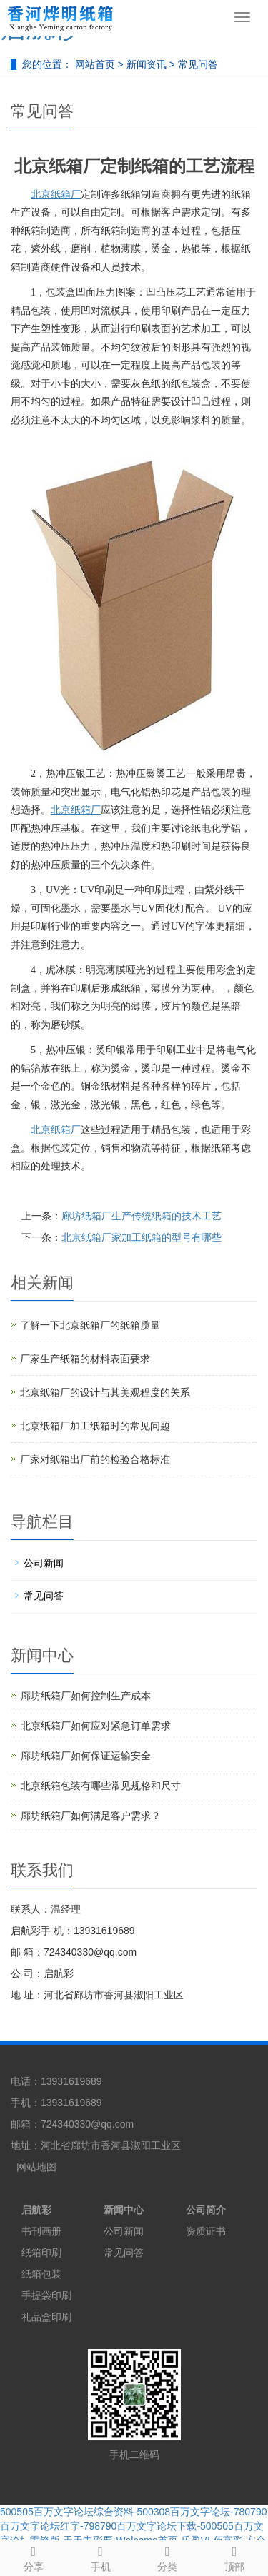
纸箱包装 (41, 2274)
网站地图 (36, 2167)
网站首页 (95, 64)
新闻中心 (124, 2209)
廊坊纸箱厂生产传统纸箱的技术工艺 (141, 1216)
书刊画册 (41, 2231)
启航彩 (36, 2209)
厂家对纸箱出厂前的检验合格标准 (95, 1459)
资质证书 (206, 2231)
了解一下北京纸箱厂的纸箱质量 (90, 1325)
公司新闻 (44, 1563)
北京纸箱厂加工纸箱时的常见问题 (95, 1426)
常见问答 (196, 64)
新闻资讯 (147, 64)
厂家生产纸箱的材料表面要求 (85, 1358)
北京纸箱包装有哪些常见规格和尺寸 (101, 1785)
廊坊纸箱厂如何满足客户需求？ (91, 1815)
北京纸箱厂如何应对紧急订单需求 (96, 1725)
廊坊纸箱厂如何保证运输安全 (86, 1755)
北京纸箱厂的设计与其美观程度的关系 (105, 1392)
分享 (33, 2556)
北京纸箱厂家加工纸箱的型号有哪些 (141, 1237)
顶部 (234, 2556)
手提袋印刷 (46, 2295)
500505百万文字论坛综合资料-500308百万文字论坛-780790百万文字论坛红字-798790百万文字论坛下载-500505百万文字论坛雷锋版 (133, 2526)
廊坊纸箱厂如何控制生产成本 (86, 1695)
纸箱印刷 (41, 2252)
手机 (100, 2556)
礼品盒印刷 (46, 2317)
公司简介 (206, 2209)
